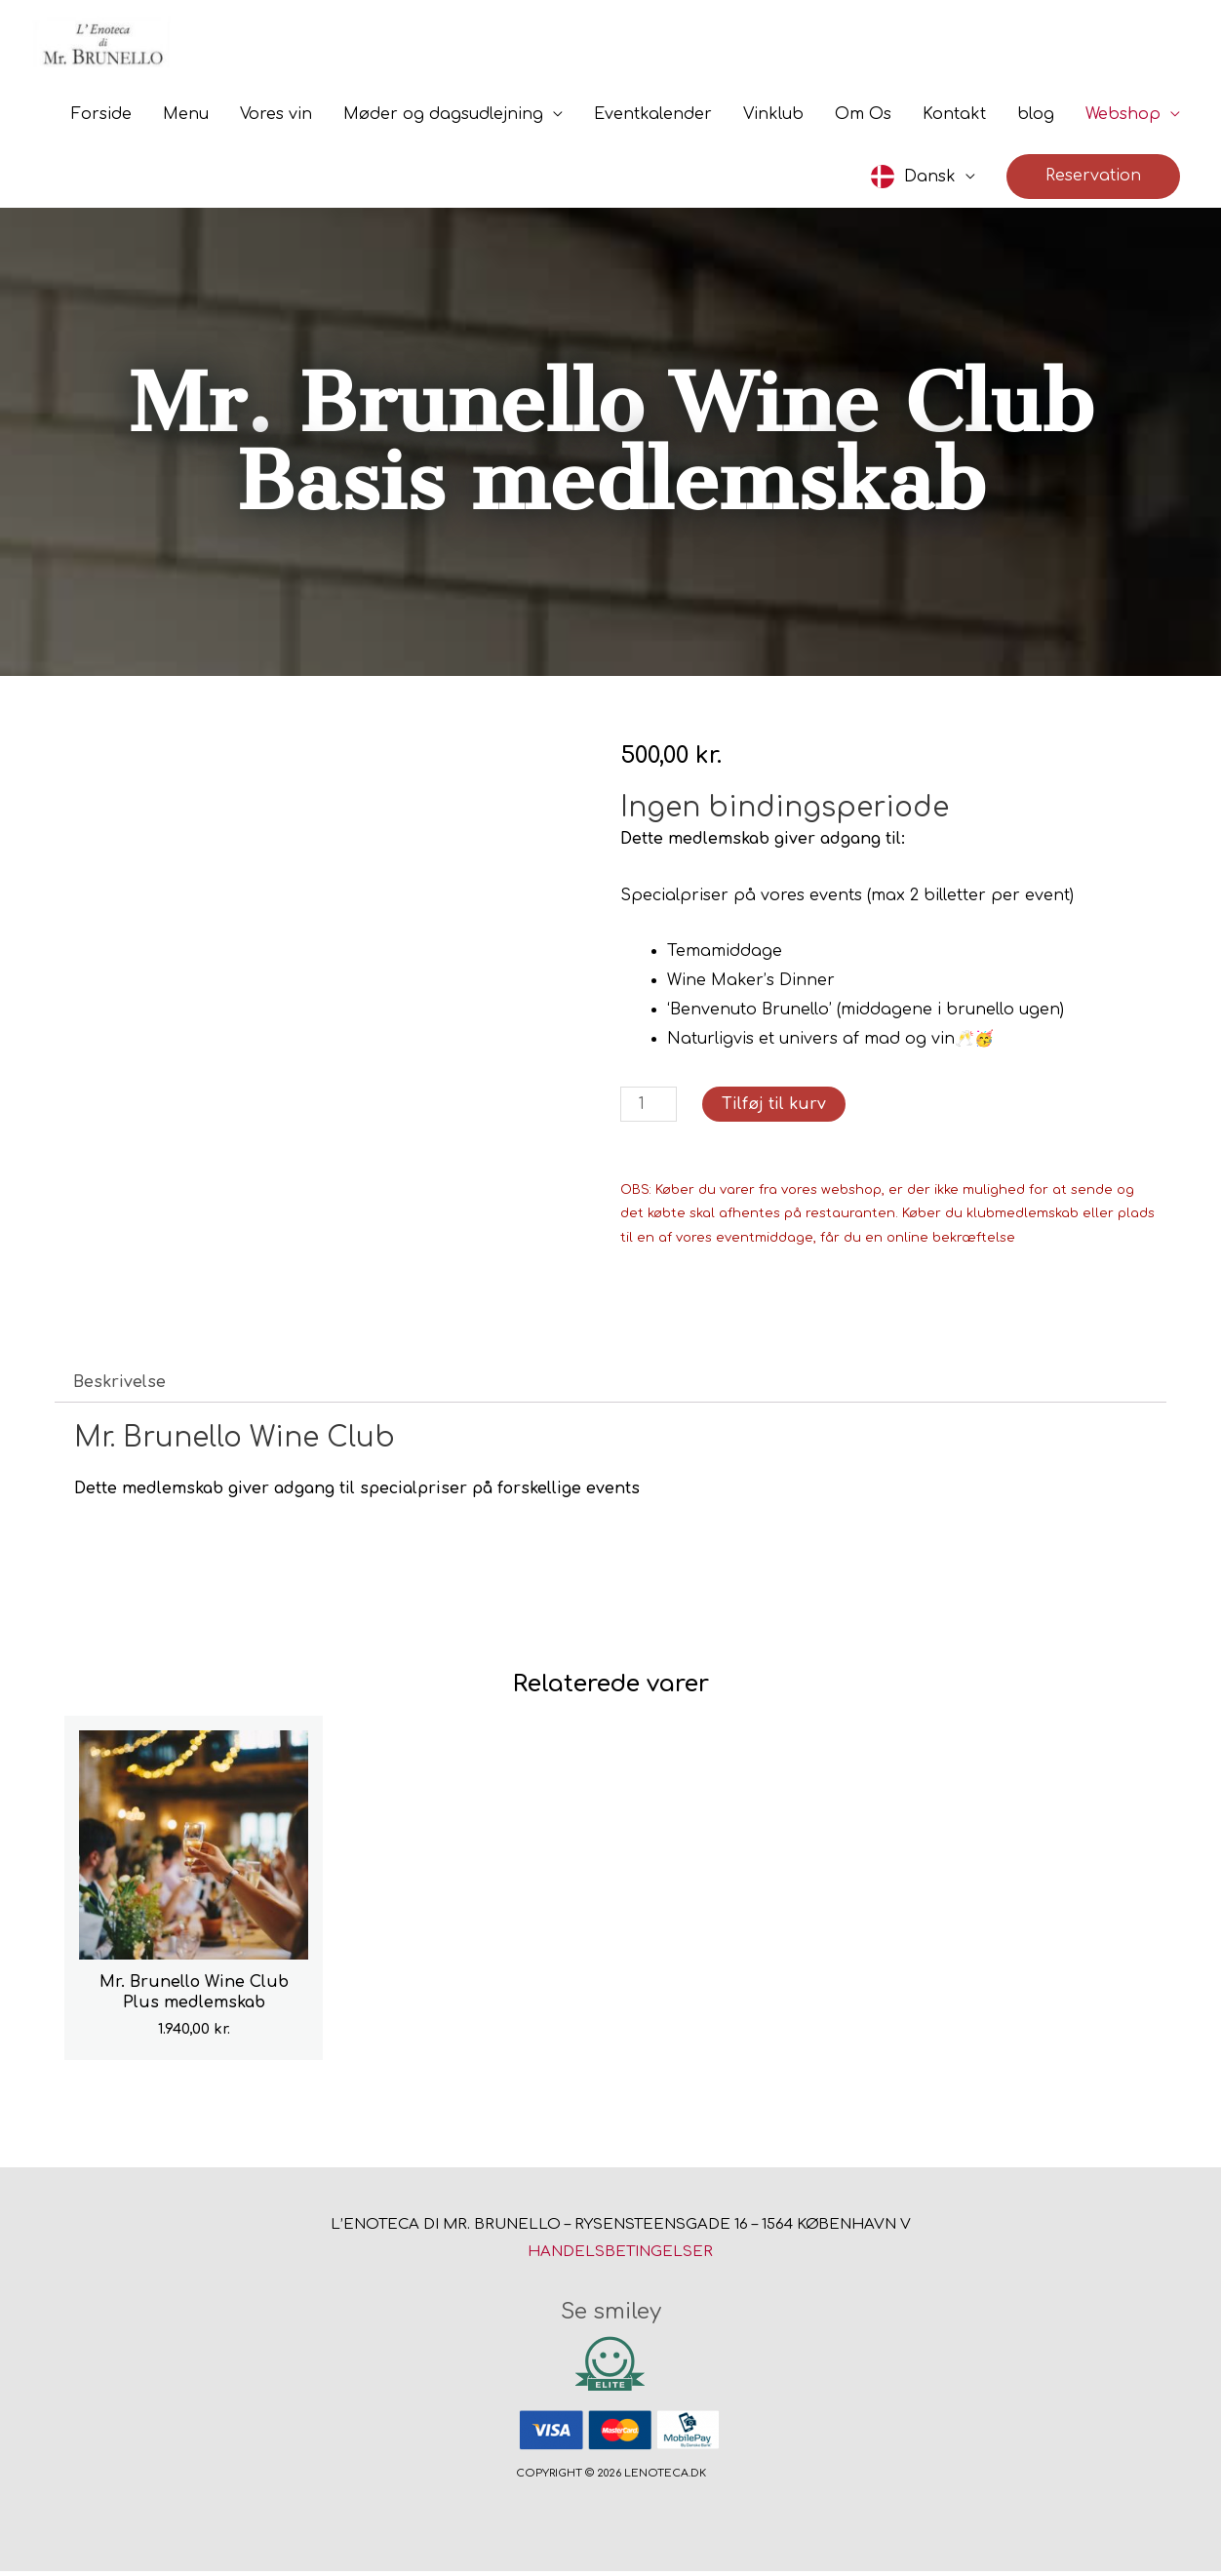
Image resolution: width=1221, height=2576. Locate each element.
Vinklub (773, 119)
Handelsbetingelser (620, 2256)
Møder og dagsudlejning (443, 119)
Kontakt (954, 119)
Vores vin (276, 119)
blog (1035, 119)
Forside (101, 119)
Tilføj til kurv (774, 1109)
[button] (1093, 181)
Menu (186, 119)
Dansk (930, 181)
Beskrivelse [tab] (119, 1387)
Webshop (1123, 119)
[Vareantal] (648, 1109)
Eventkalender (653, 119)
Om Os (863, 119)
